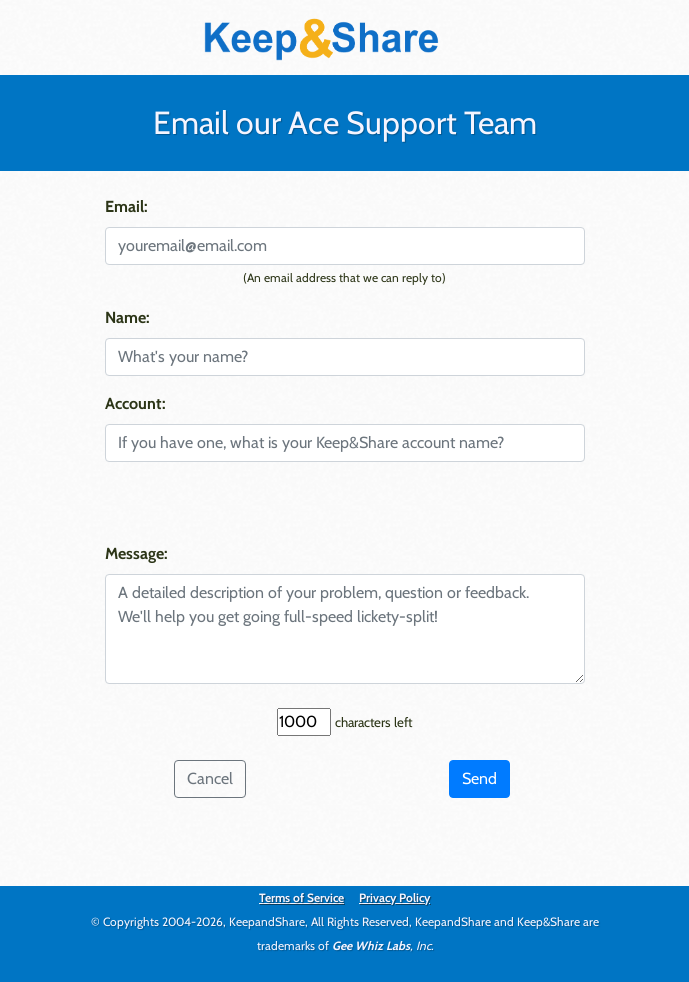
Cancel (210, 778)
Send (479, 778)
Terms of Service (301, 897)
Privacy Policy (394, 897)
